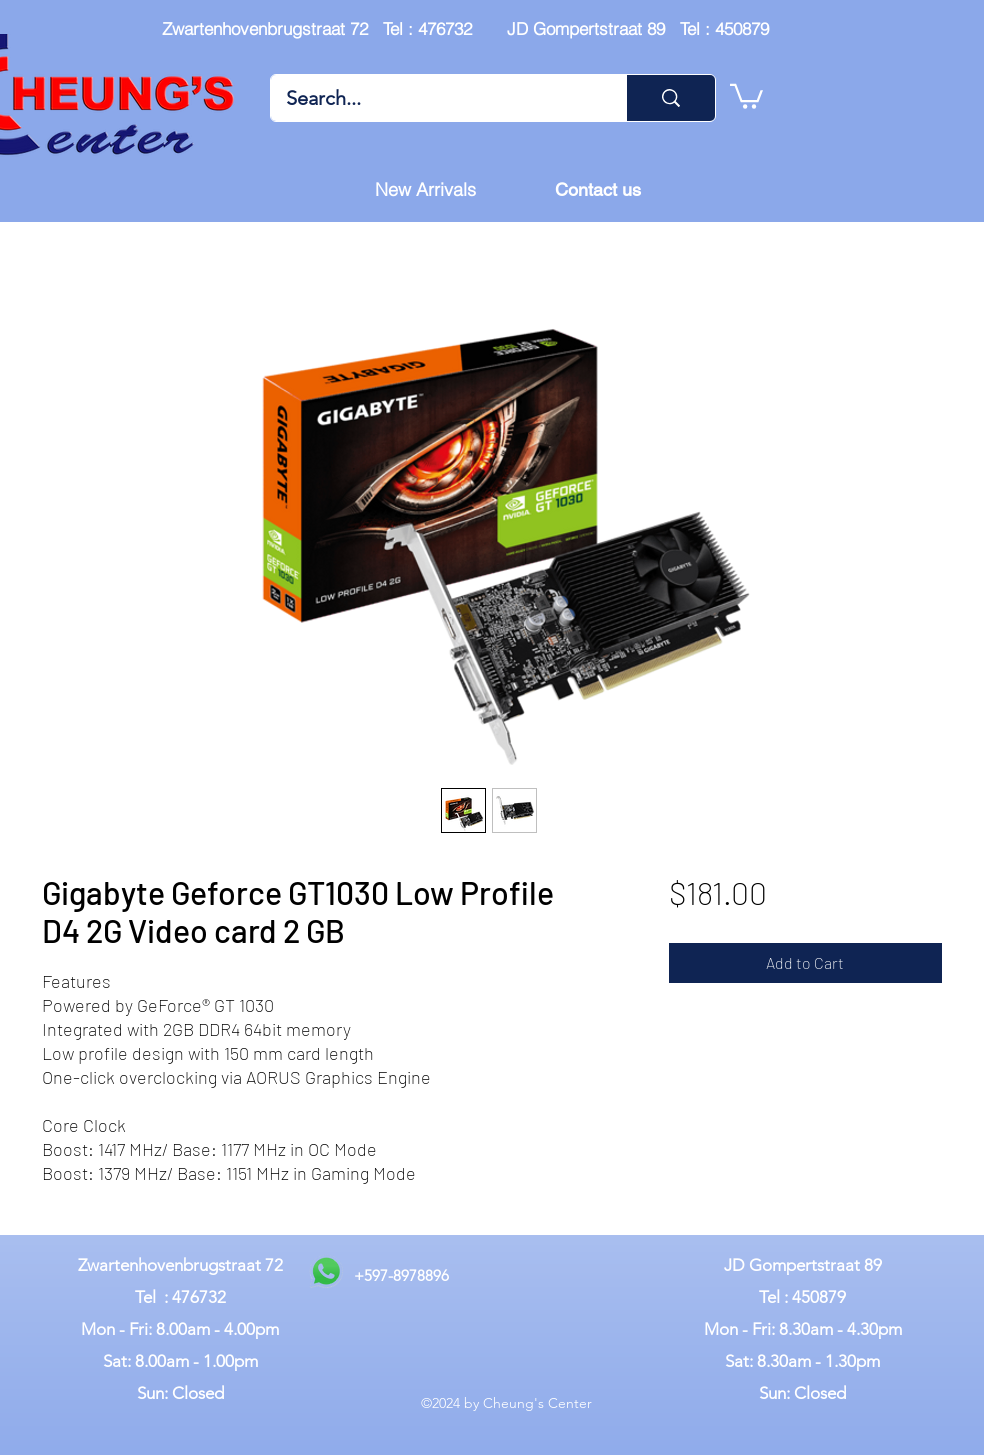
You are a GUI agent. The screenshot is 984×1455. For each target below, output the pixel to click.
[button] (746, 95)
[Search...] (435, 98)
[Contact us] (598, 190)
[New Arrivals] (425, 190)
